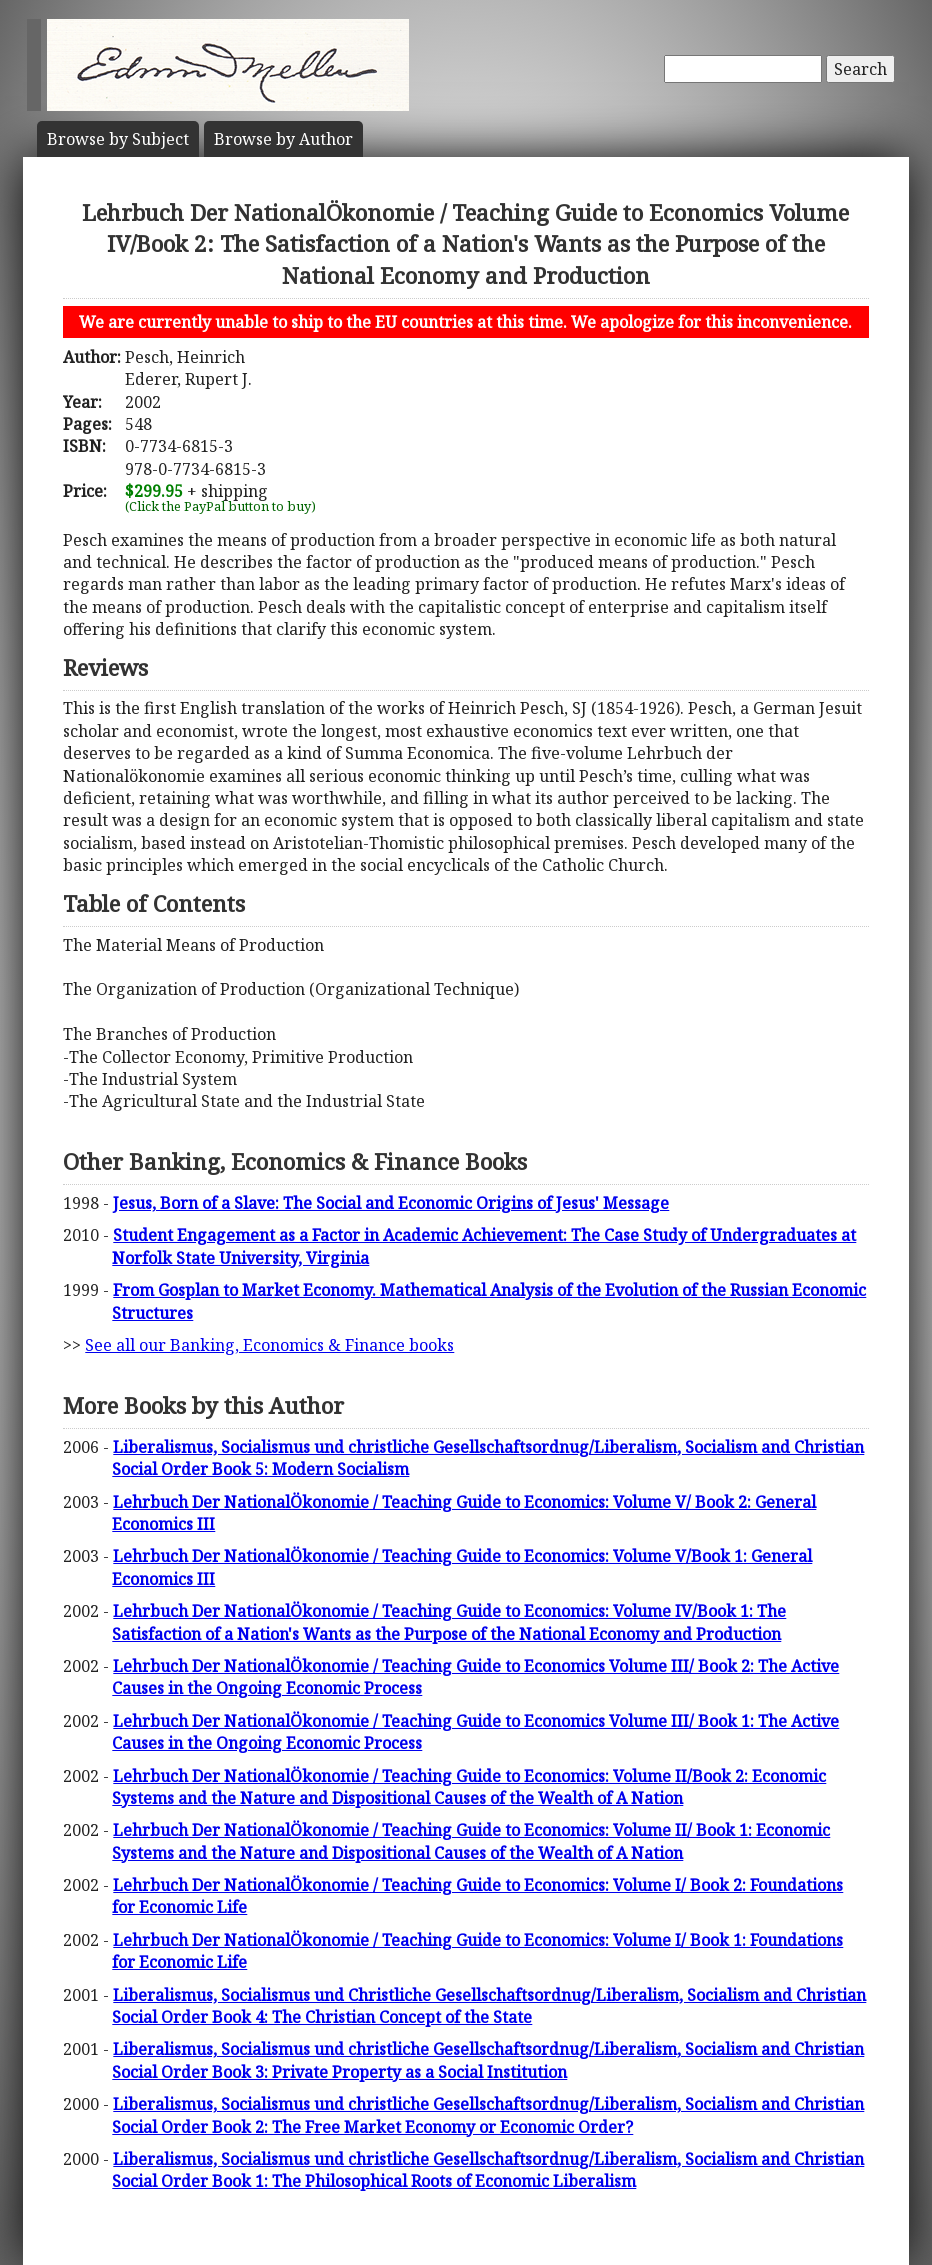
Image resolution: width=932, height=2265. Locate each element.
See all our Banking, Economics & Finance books (269, 1345)
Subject (118, 139)
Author (283, 139)
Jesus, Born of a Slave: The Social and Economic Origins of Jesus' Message (391, 1203)
